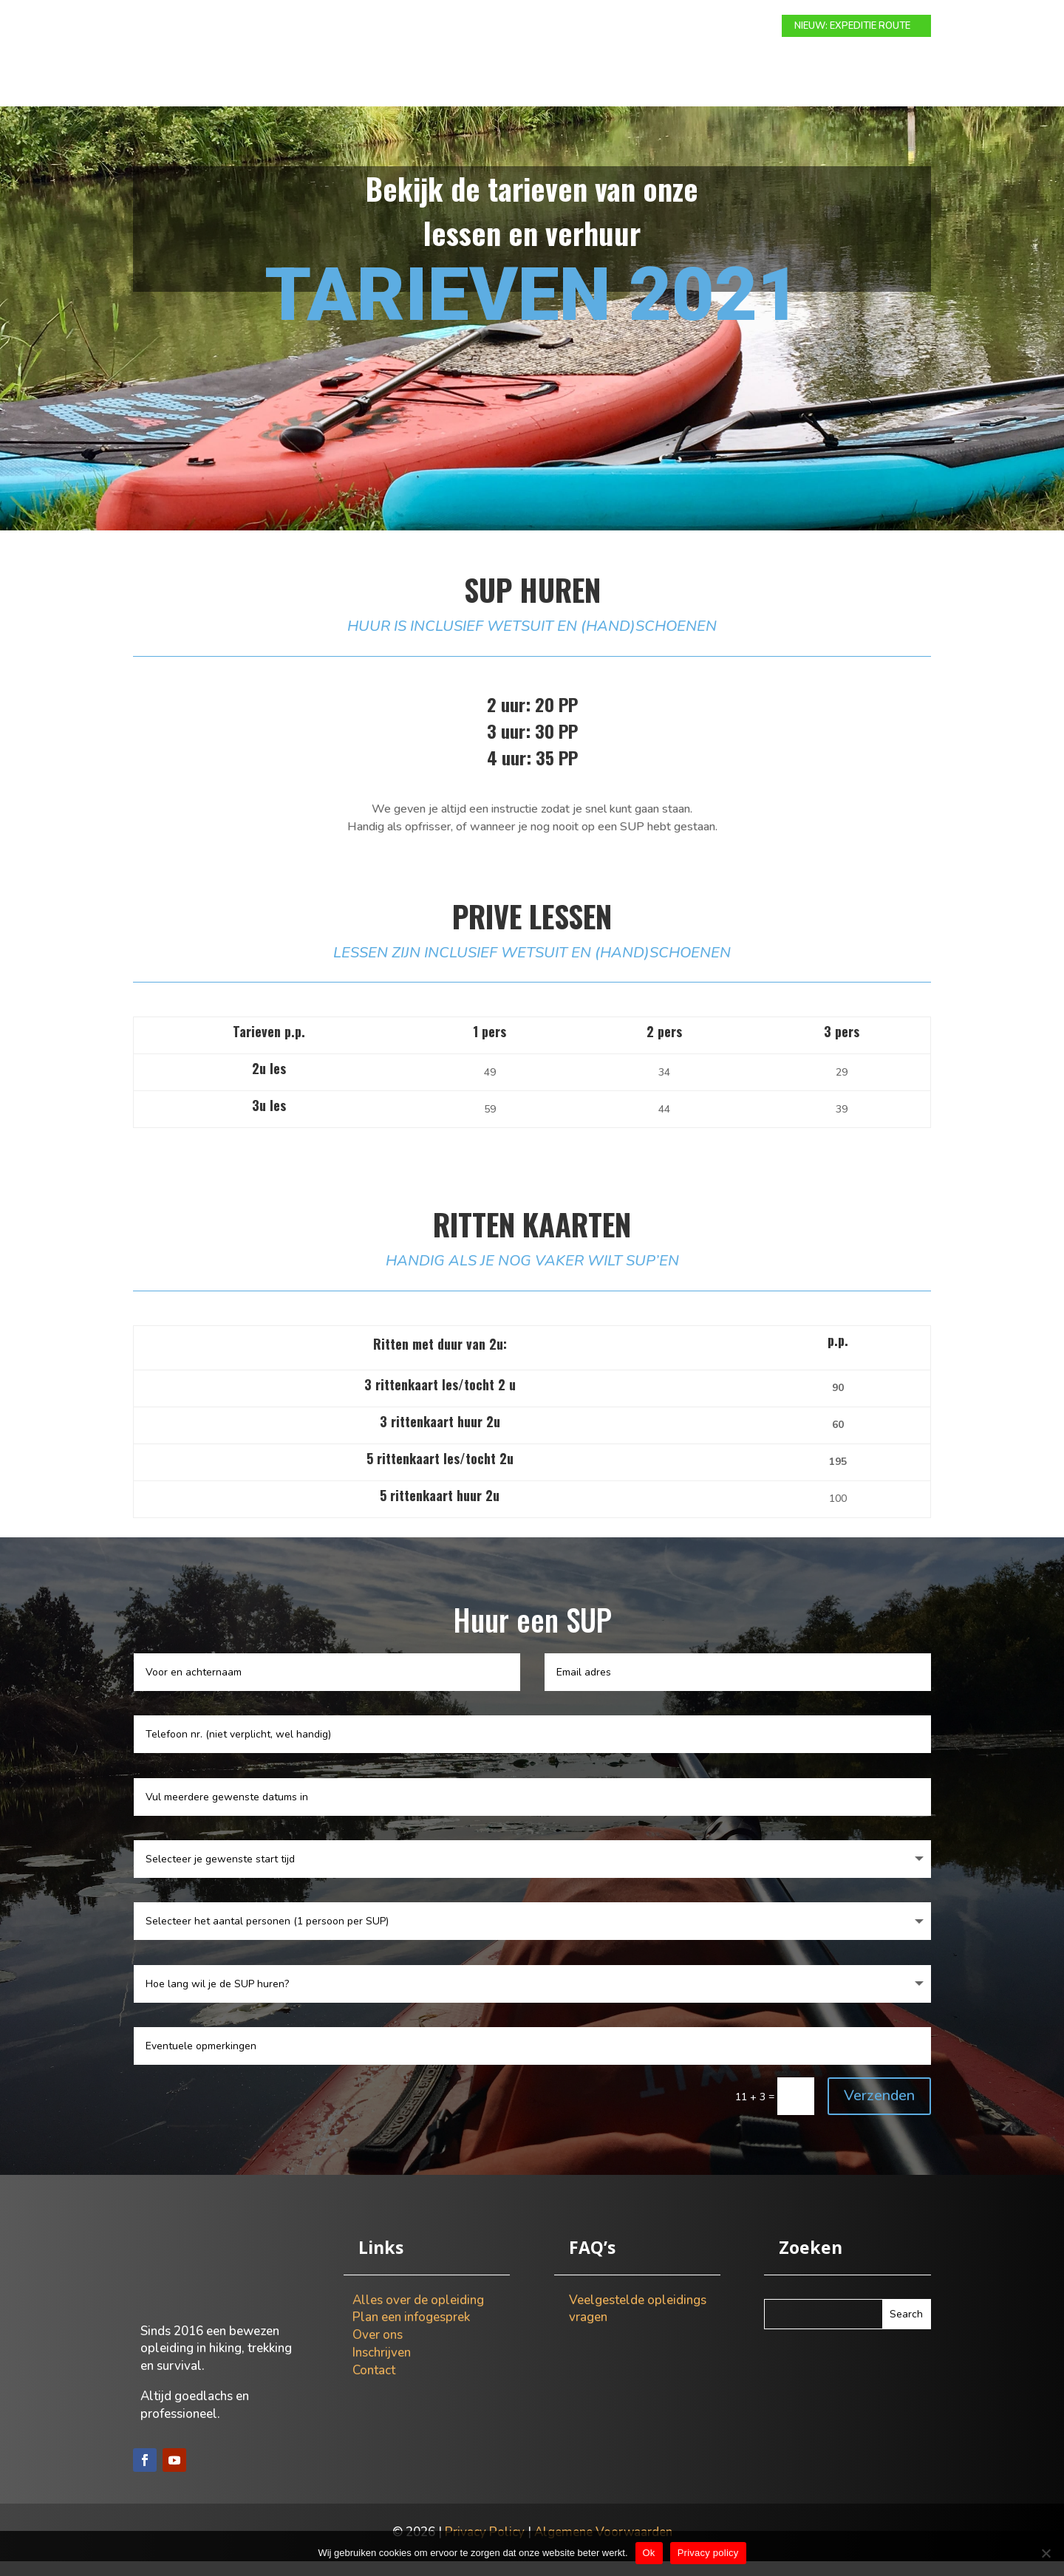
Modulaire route (369, 27)
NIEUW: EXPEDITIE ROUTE (852, 26)
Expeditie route (477, 27)
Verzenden (879, 2110)
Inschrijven (381, 2367)
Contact (718, 27)
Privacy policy (708, 2552)
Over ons (651, 27)
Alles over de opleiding (418, 2314)
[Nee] (1045, 2553)
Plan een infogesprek (411, 2331)
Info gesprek (572, 27)
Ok (649, 2552)
